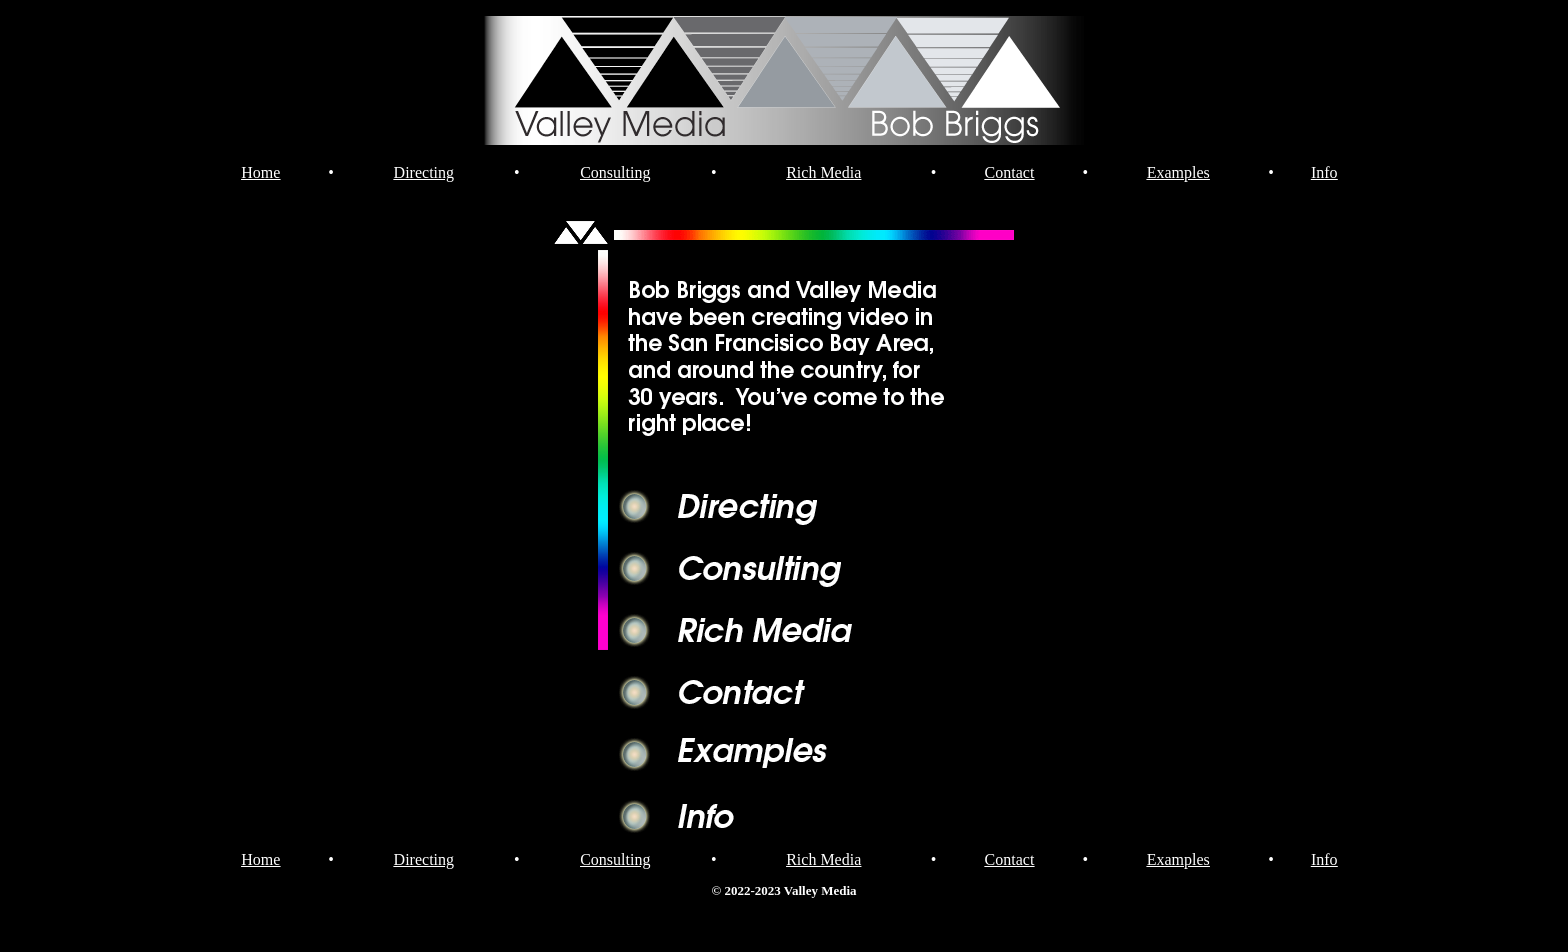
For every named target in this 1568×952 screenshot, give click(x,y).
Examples (1178, 172)
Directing (424, 172)
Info (1324, 172)
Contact (1010, 172)
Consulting (615, 172)
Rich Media (823, 172)
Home (260, 172)
